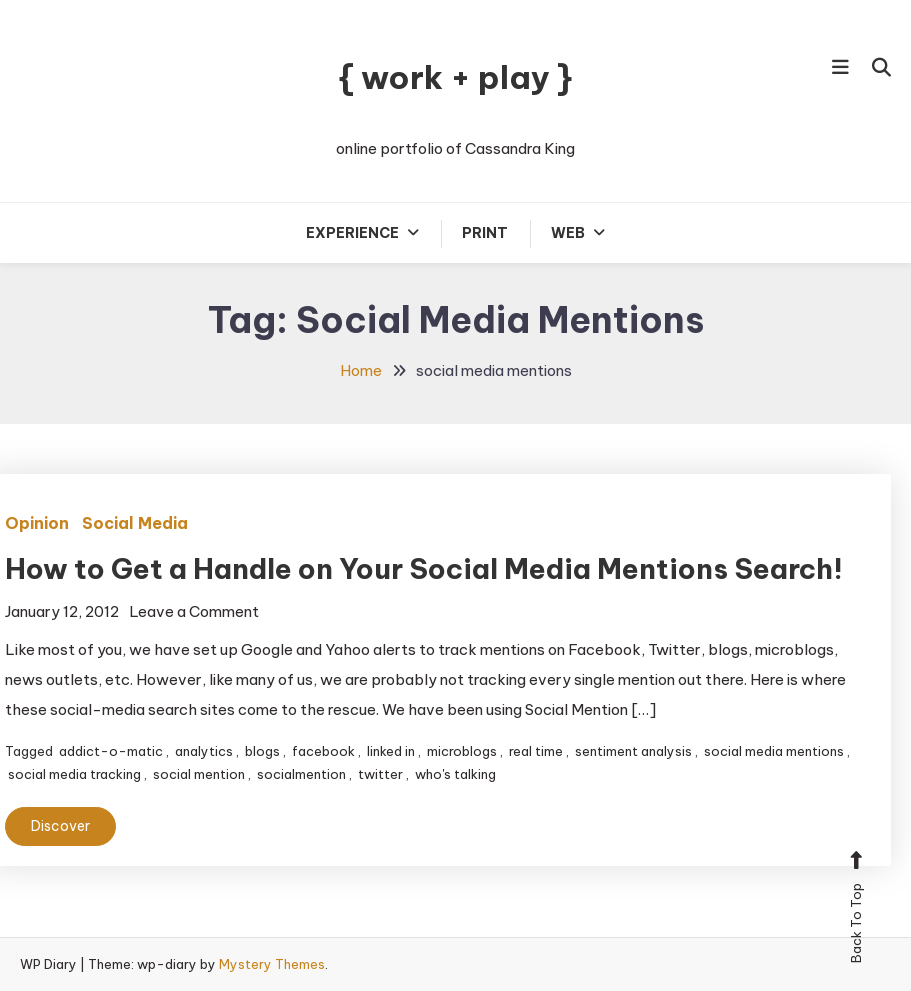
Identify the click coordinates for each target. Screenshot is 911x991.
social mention (199, 774)
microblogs (462, 751)
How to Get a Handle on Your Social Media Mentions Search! (424, 568)
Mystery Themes (272, 964)
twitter (380, 774)
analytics (204, 751)
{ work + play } (455, 77)
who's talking (455, 774)
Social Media (135, 523)
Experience (352, 233)
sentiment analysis (633, 751)
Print (485, 233)
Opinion (37, 523)
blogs (262, 751)
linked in (391, 751)
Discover (60, 826)
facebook (323, 751)
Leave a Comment (194, 611)
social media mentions (774, 751)
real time (536, 751)
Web (568, 233)
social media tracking (74, 774)
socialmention (301, 774)
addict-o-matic (111, 751)
